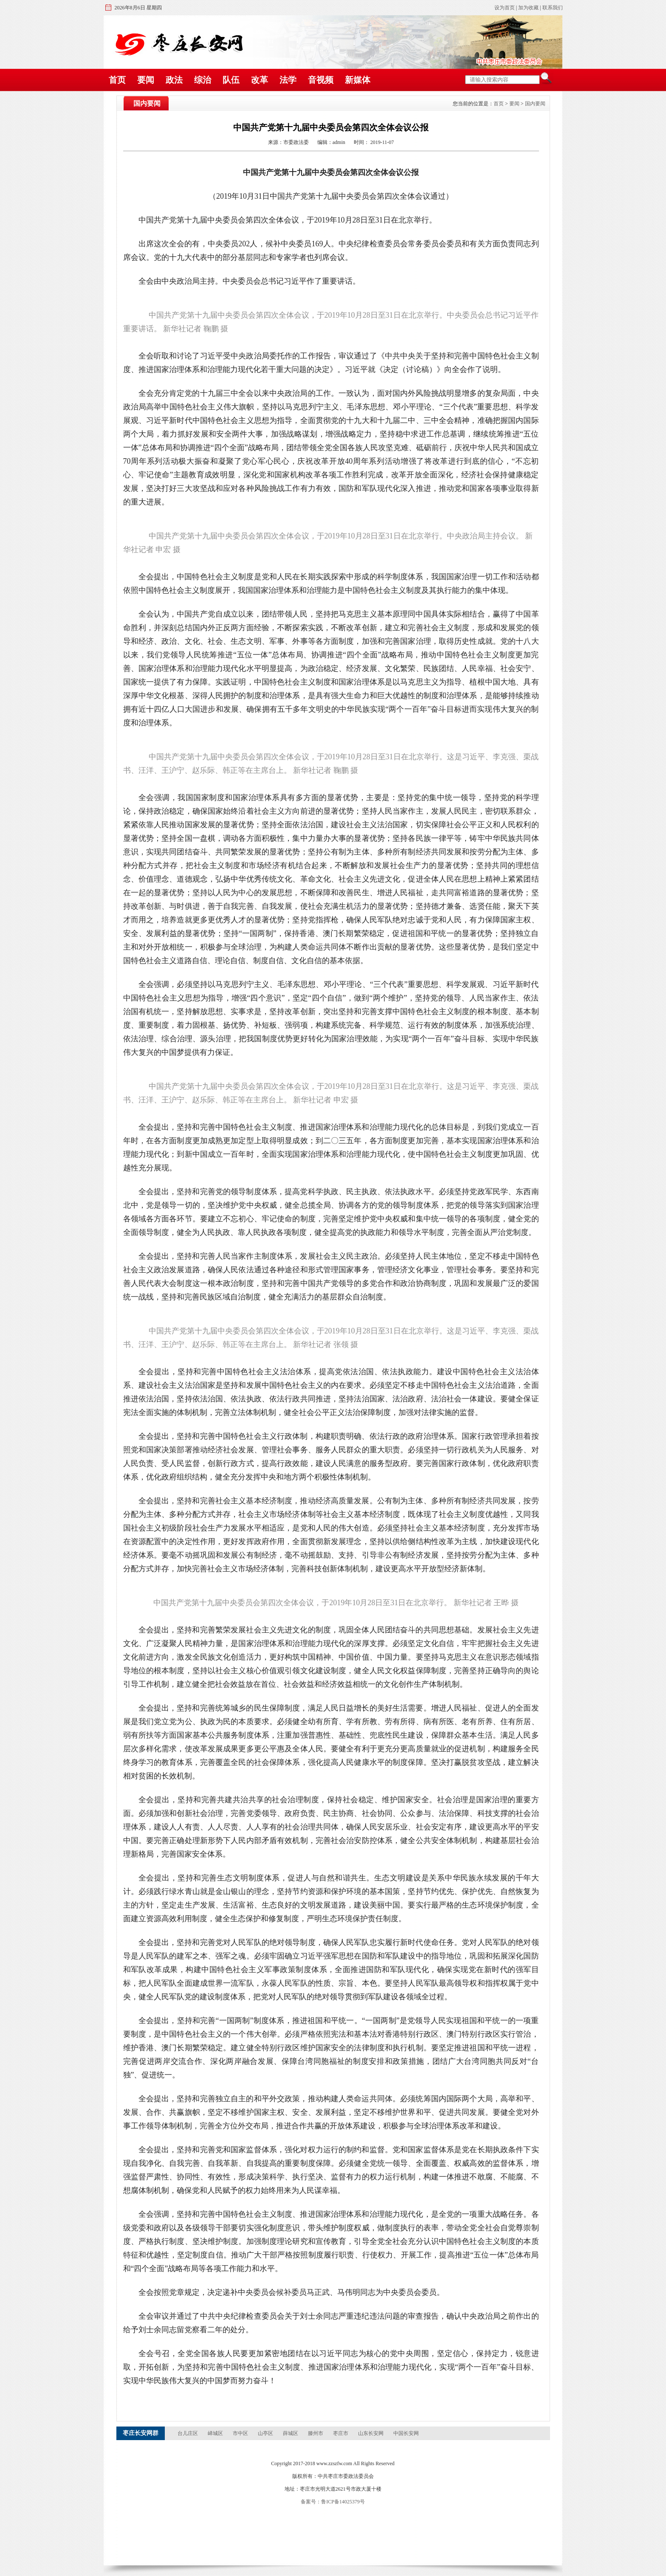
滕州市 (316, 2433)
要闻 (145, 80)
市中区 (241, 2433)
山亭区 (266, 2433)
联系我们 (552, 8)
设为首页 (504, 8)
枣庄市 (341, 2433)
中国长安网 (406, 2433)
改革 (259, 80)
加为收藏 (528, 8)
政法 (174, 80)
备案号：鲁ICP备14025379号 (333, 2502)
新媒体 (357, 80)
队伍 (231, 80)
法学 (287, 80)
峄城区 (216, 2433)
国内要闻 (535, 104)
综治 (202, 80)
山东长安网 (371, 2433)
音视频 (320, 80)
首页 (117, 80)
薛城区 (291, 2433)
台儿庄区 (188, 2433)
